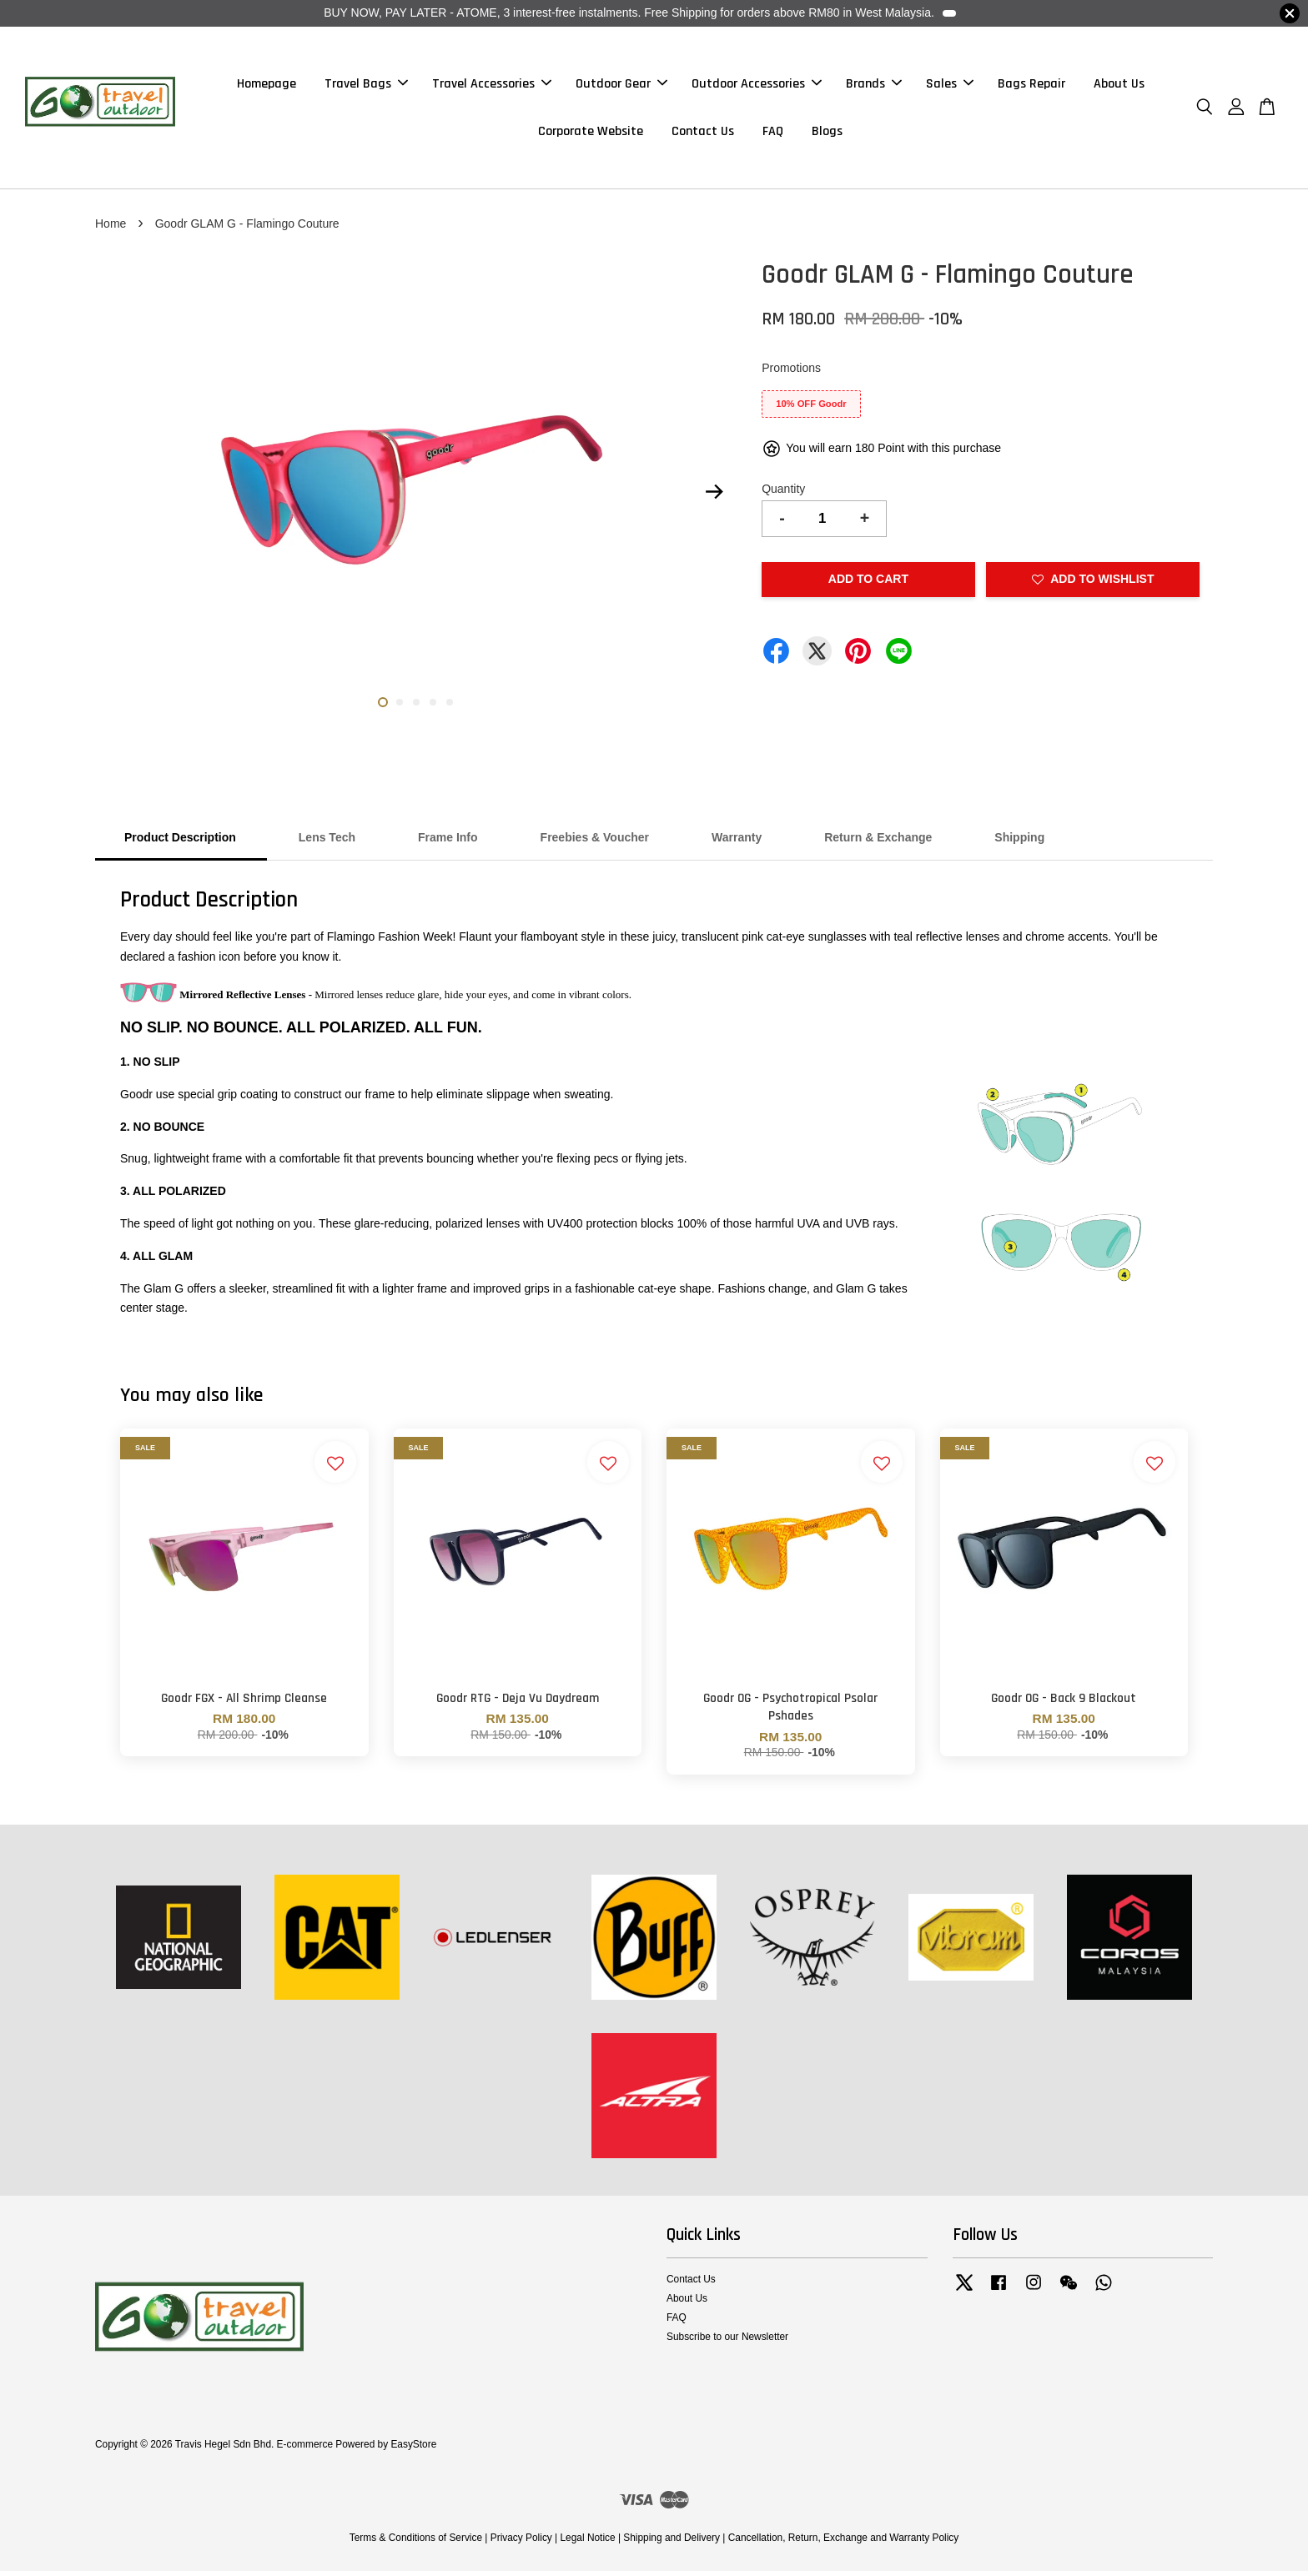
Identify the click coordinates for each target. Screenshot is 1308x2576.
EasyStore (413, 2449)
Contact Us (703, 134)
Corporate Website (590, 134)
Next (714, 497)
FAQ (772, 134)
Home (110, 228)
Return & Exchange (878, 842)
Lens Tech (327, 842)
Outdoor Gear (621, 86)
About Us (1119, 86)
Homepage (266, 86)
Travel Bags (366, 86)
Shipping (1019, 842)
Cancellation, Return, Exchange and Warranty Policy (843, 2542)
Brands (874, 86)
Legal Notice (587, 2542)
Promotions (791, 372)
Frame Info (448, 842)
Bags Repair (1031, 86)
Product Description (180, 842)
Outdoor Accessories (757, 86)
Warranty (737, 842)
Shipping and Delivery (671, 2542)
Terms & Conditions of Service (416, 2542)
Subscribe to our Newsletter (727, 2342)
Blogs (827, 134)
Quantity (783, 493)
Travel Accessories (491, 86)
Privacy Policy (521, 2542)
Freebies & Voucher (595, 842)
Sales (949, 86)
